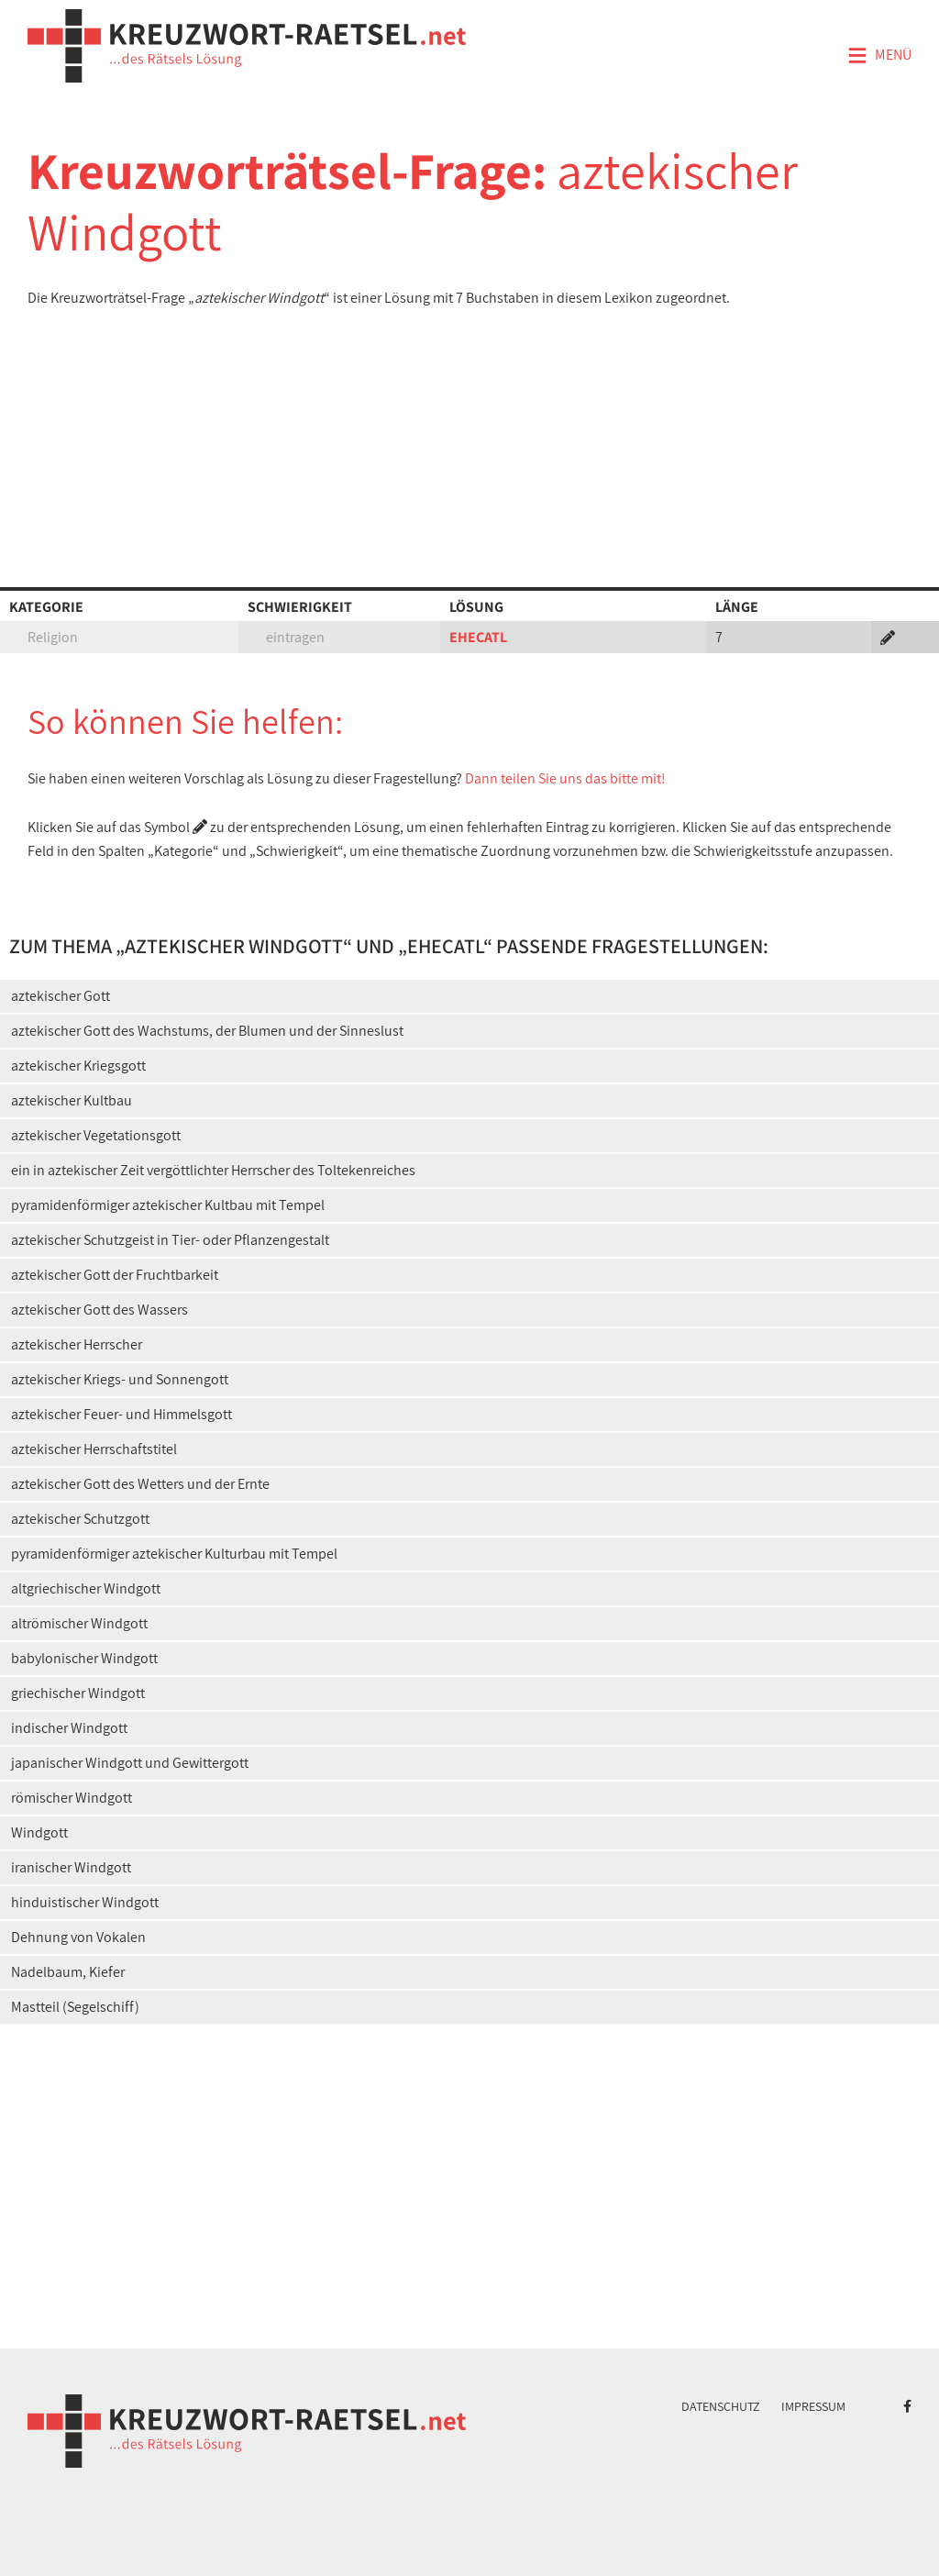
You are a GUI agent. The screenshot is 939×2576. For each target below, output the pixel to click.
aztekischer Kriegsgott (78, 1065)
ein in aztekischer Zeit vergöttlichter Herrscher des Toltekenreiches (213, 1170)
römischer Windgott (71, 1797)
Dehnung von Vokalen (78, 1937)
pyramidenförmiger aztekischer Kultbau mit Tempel (168, 1205)
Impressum (813, 2406)
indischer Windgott (69, 1728)
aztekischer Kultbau (71, 1100)
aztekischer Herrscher (76, 1344)
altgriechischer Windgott (85, 1588)
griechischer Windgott (78, 1693)
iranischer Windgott (71, 1867)
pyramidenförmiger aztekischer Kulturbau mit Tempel (174, 1553)
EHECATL (478, 637)
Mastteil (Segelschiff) (75, 2006)
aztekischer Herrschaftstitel (94, 1449)
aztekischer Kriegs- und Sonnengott (119, 1379)
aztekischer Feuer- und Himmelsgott (121, 1414)
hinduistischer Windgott (85, 1902)
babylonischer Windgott (84, 1658)
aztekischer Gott (60, 995)
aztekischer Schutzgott (80, 1518)
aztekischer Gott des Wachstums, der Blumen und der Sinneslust (207, 1030)
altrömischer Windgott (79, 1623)
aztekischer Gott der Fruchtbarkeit (114, 1274)
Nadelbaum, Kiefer (68, 1972)
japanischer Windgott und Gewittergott (130, 1762)
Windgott (39, 1832)
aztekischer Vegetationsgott (96, 1135)
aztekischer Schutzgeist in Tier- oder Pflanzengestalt (170, 1239)
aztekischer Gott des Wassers (99, 1309)
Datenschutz (720, 2406)
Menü (879, 56)
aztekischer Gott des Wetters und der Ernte (140, 1483)
